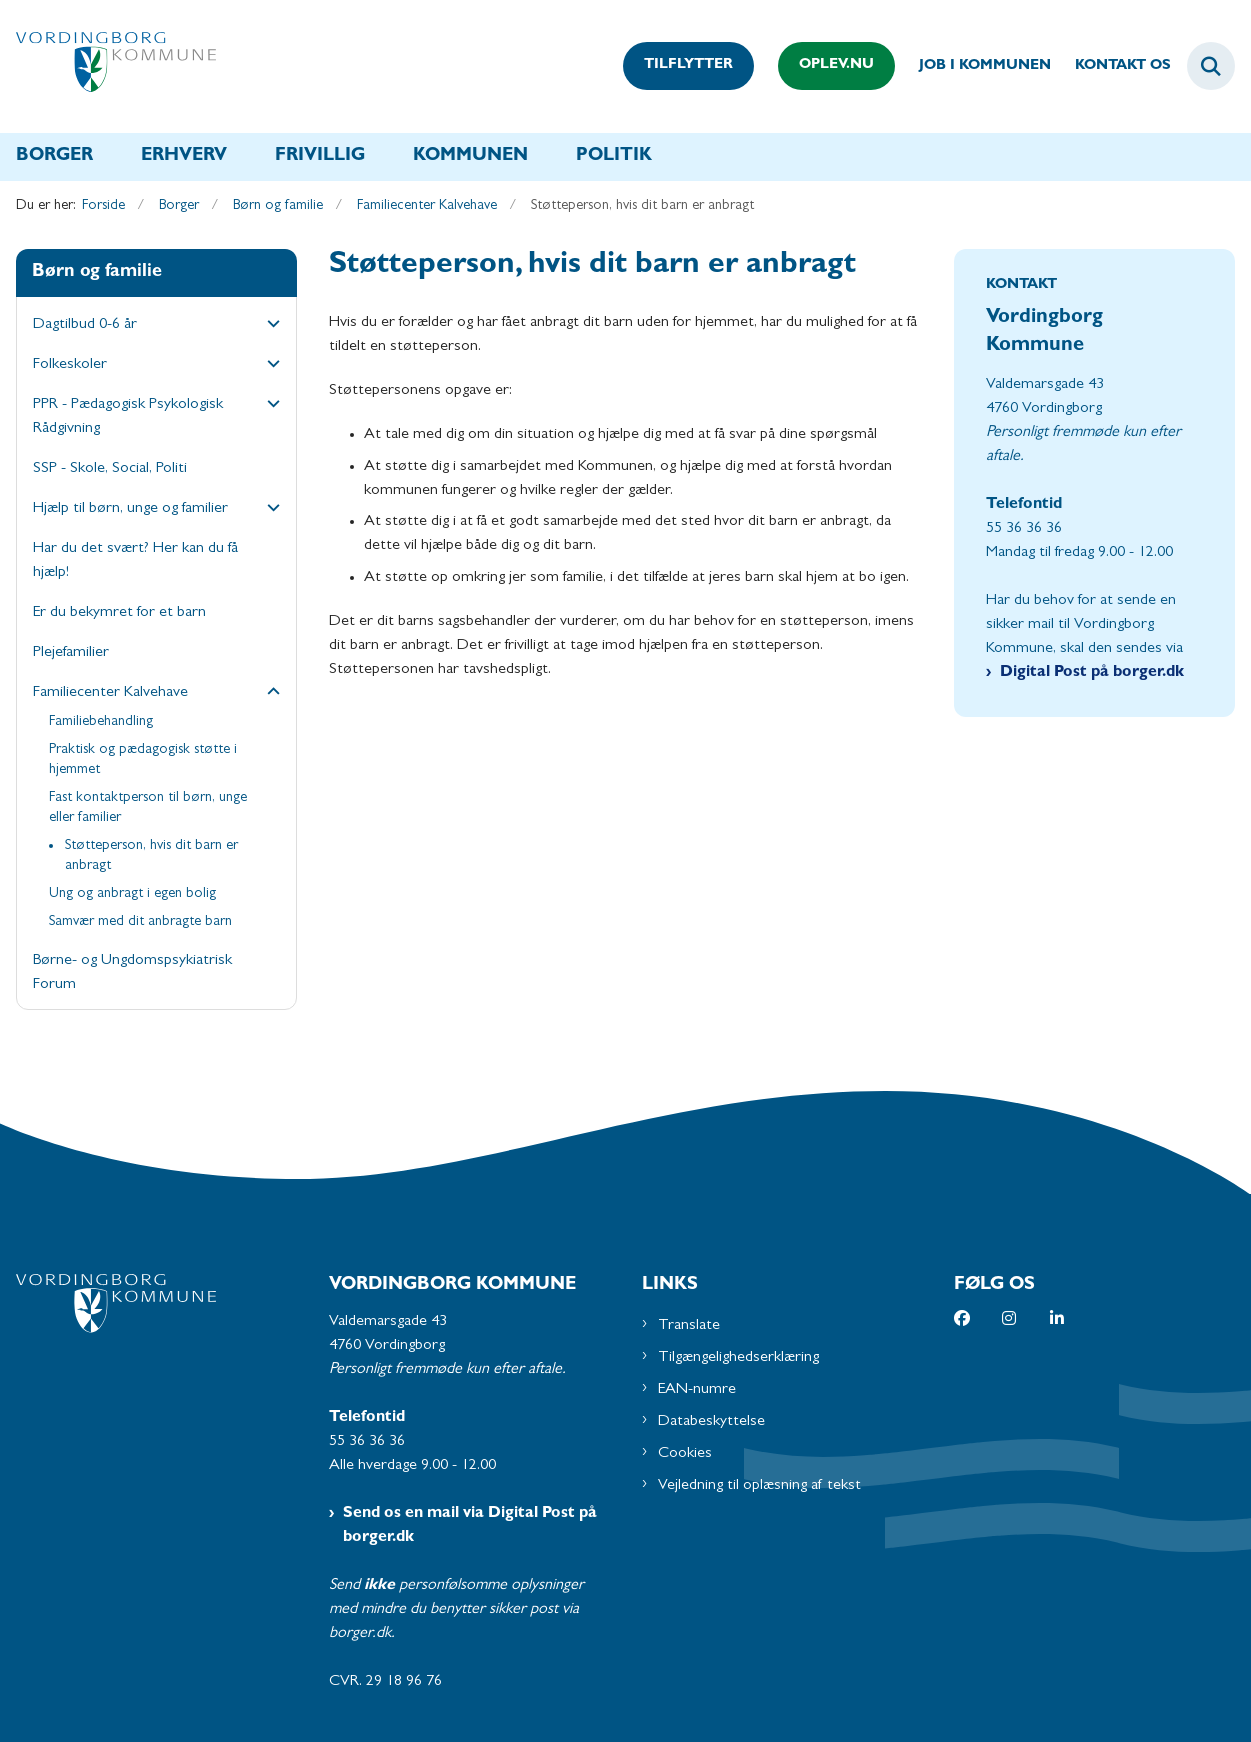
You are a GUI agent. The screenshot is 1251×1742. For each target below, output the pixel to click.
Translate (689, 1326)
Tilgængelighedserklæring (738, 1358)
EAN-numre (697, 1390)
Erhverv (184, 157)
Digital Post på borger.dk (1092, 673)
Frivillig (320, 157)
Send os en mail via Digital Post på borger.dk (470, 1526)
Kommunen (470, 157)
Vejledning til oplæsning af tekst (759, 1486)
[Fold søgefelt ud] (1211, 66)
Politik (614, 157)
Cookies (685, 1454)
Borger (54, 157)
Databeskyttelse (711, 1422)
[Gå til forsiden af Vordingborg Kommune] (108, 66)
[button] (268, 326)
